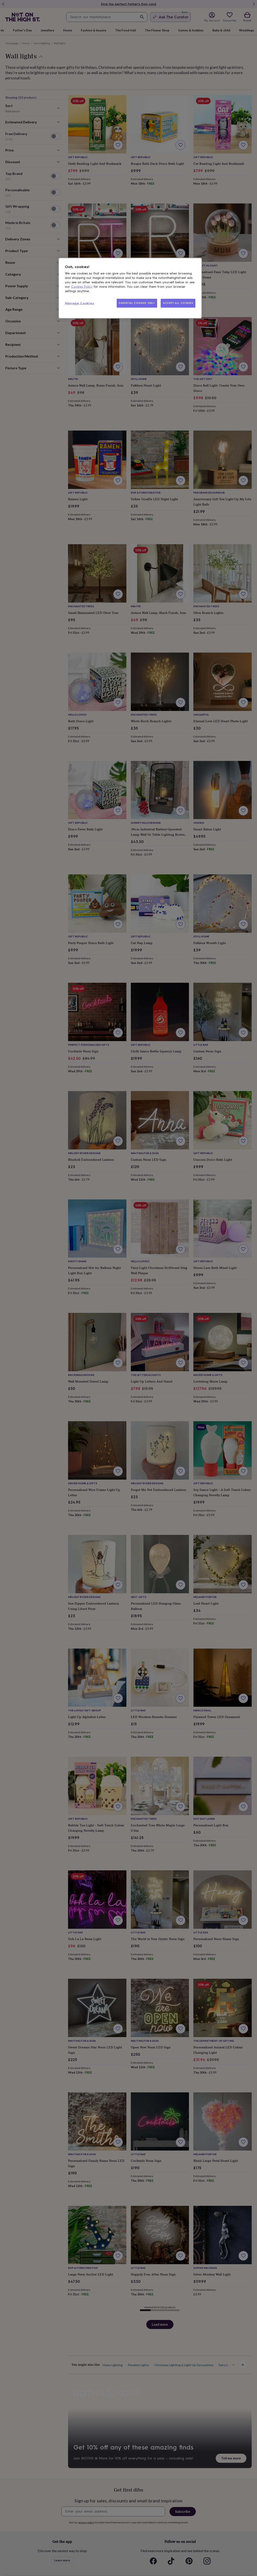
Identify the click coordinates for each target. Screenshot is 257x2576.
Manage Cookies (79, 303)
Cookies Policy (82, 286)
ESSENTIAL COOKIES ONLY (137, 303)
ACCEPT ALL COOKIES (178, 303)
